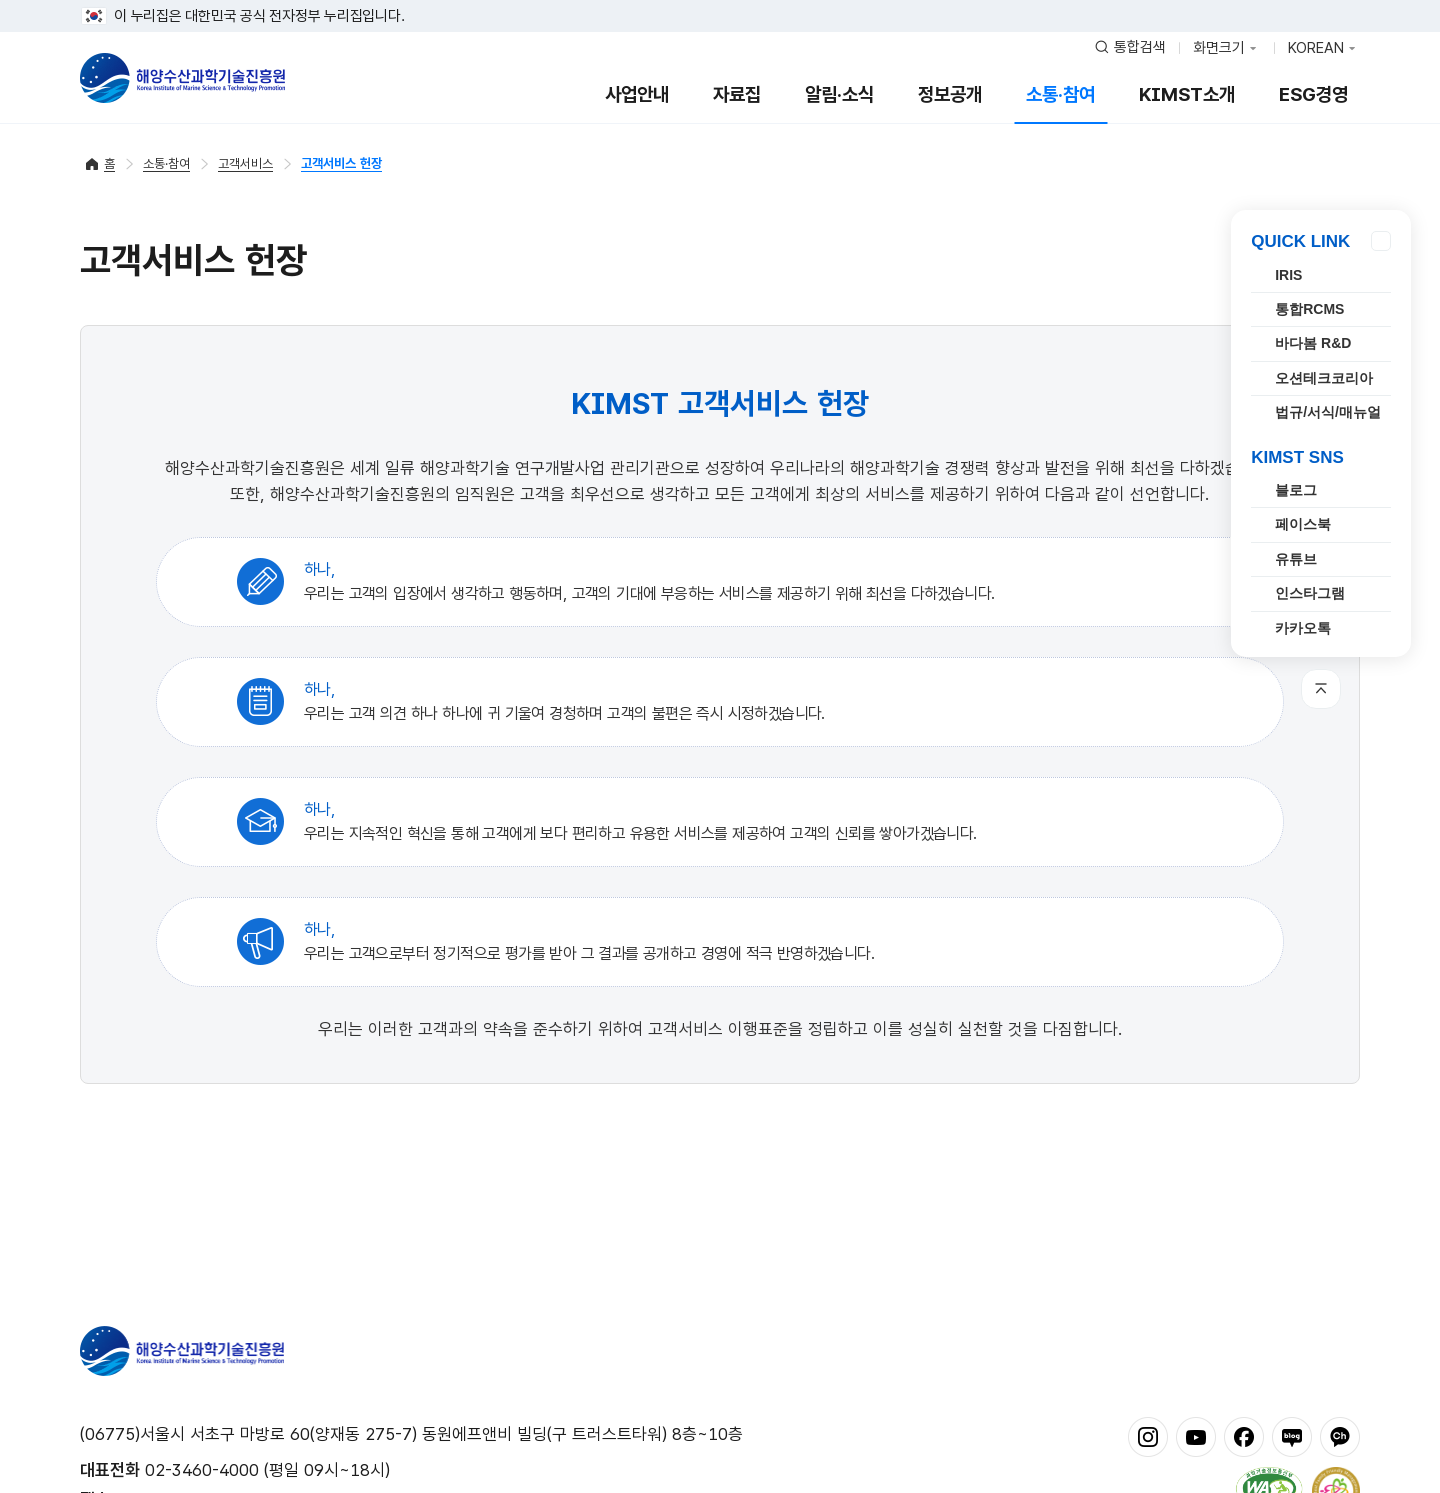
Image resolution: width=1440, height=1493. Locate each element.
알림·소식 (839, 94)
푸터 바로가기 (720, 0)
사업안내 (637, 94)
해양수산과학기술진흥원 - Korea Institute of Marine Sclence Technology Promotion (182, 78)
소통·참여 (1060, 94)
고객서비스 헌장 (341, 163)
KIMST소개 (1187, 94)
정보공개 (950, 94)
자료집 (737, 94)
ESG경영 (1313, 94)
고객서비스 (245, 163)
